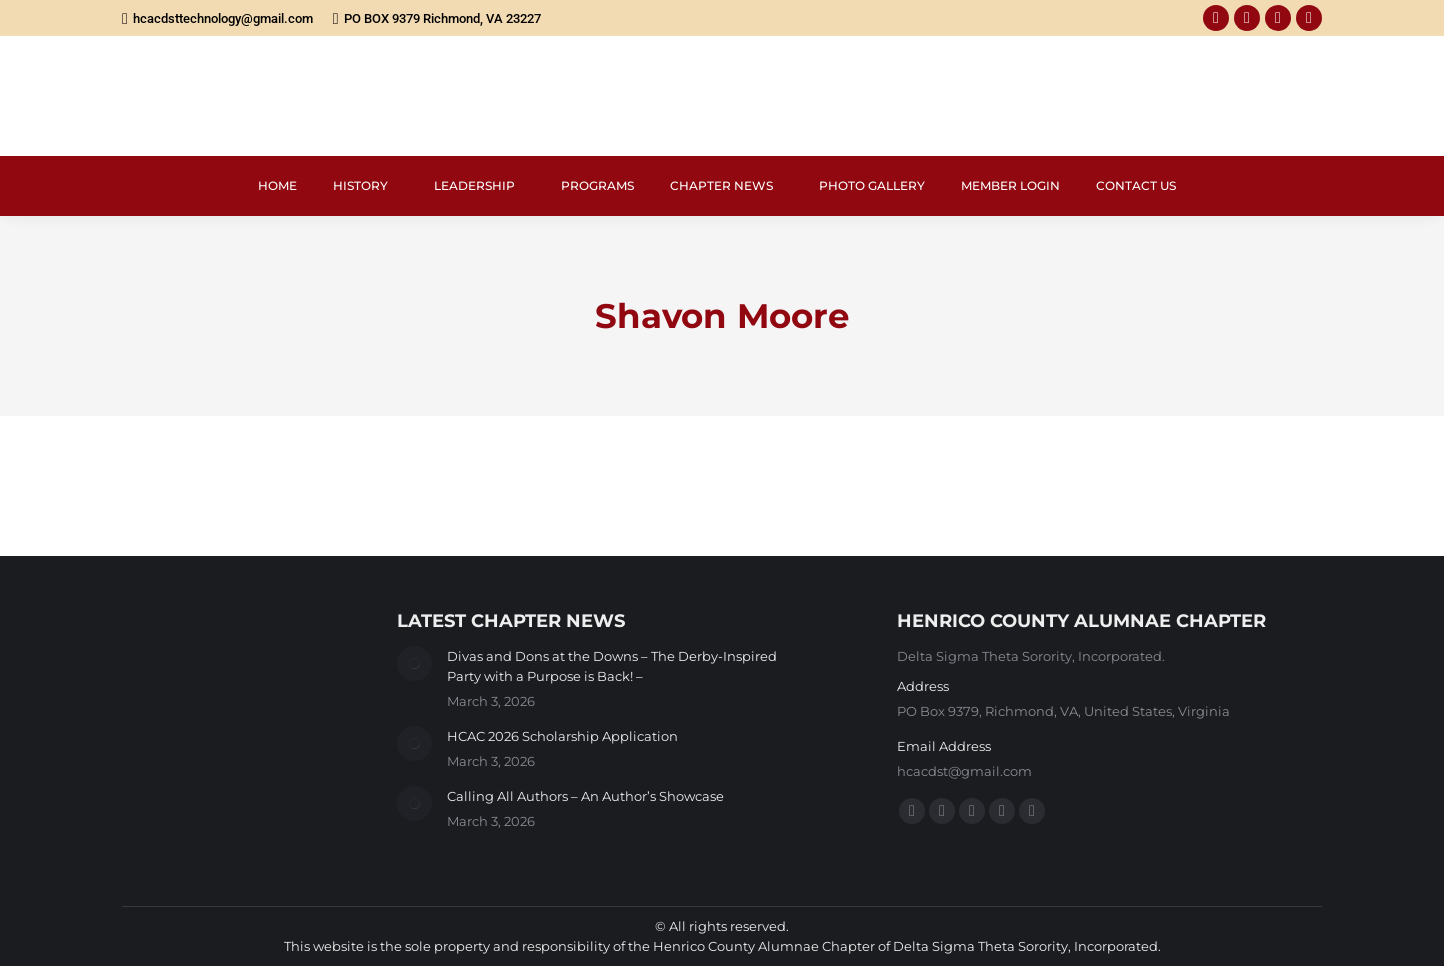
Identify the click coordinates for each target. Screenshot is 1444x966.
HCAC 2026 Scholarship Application (562, 736)
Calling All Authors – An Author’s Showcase (585, 796)
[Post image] (414, 663)
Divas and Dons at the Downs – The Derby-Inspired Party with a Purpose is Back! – (612, 666)
